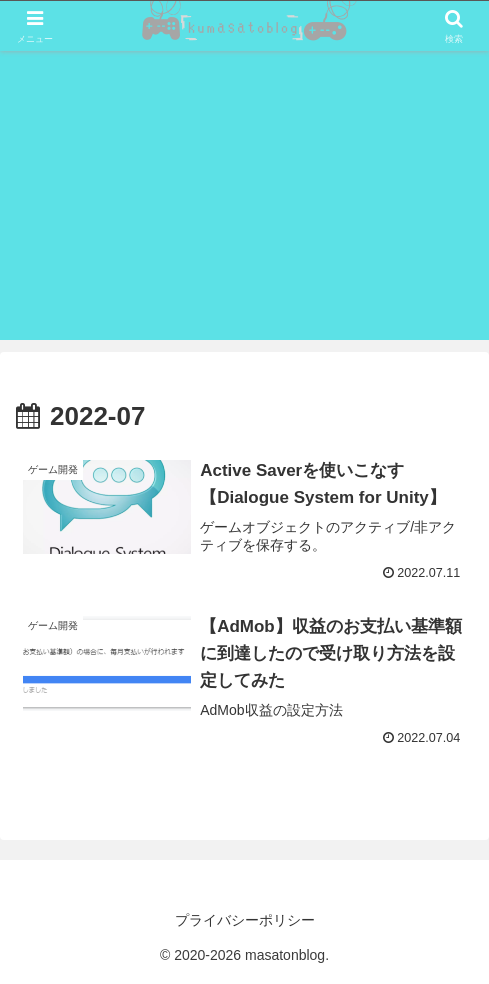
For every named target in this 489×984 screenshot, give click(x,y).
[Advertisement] (244, 200)
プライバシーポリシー (245, 920)
